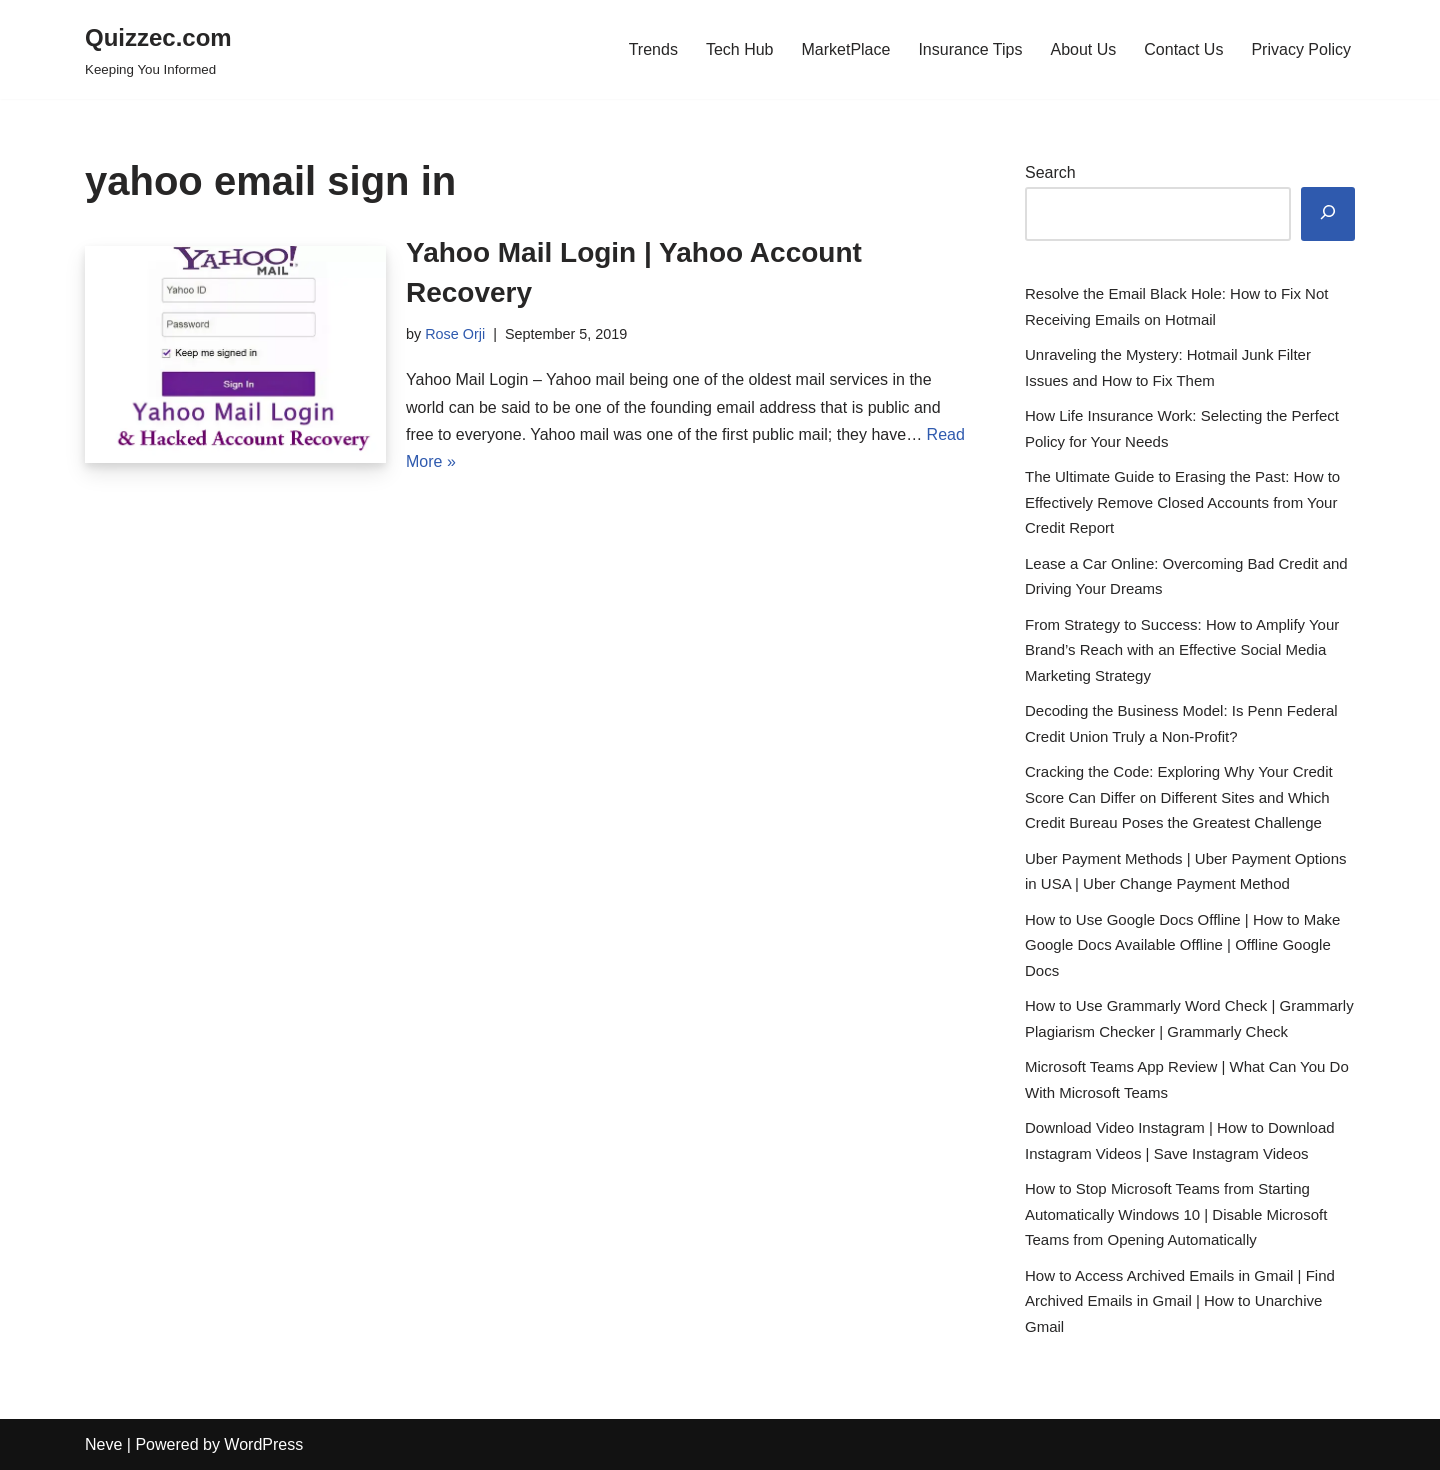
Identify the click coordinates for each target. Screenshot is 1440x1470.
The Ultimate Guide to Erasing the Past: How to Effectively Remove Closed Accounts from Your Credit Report (1182, 502)
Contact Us (1183, 49)
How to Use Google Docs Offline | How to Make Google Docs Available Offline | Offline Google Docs (1182, 945)
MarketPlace (845, 49)
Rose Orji (455, 334)
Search (1050, 172)
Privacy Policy (1301, 49)
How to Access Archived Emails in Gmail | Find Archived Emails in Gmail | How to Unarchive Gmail (1180, 1301)
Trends (653, 49)
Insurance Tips (970, 49)
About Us (1083, 49)
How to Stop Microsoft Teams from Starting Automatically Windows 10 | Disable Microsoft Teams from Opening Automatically (1176, 1214)
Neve (103, 1444)
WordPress (263, 1444)
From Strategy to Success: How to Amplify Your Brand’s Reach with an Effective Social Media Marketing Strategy (1182, 650)
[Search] (1328, 214)
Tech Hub (740, 49)
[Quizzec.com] (158, 49)
